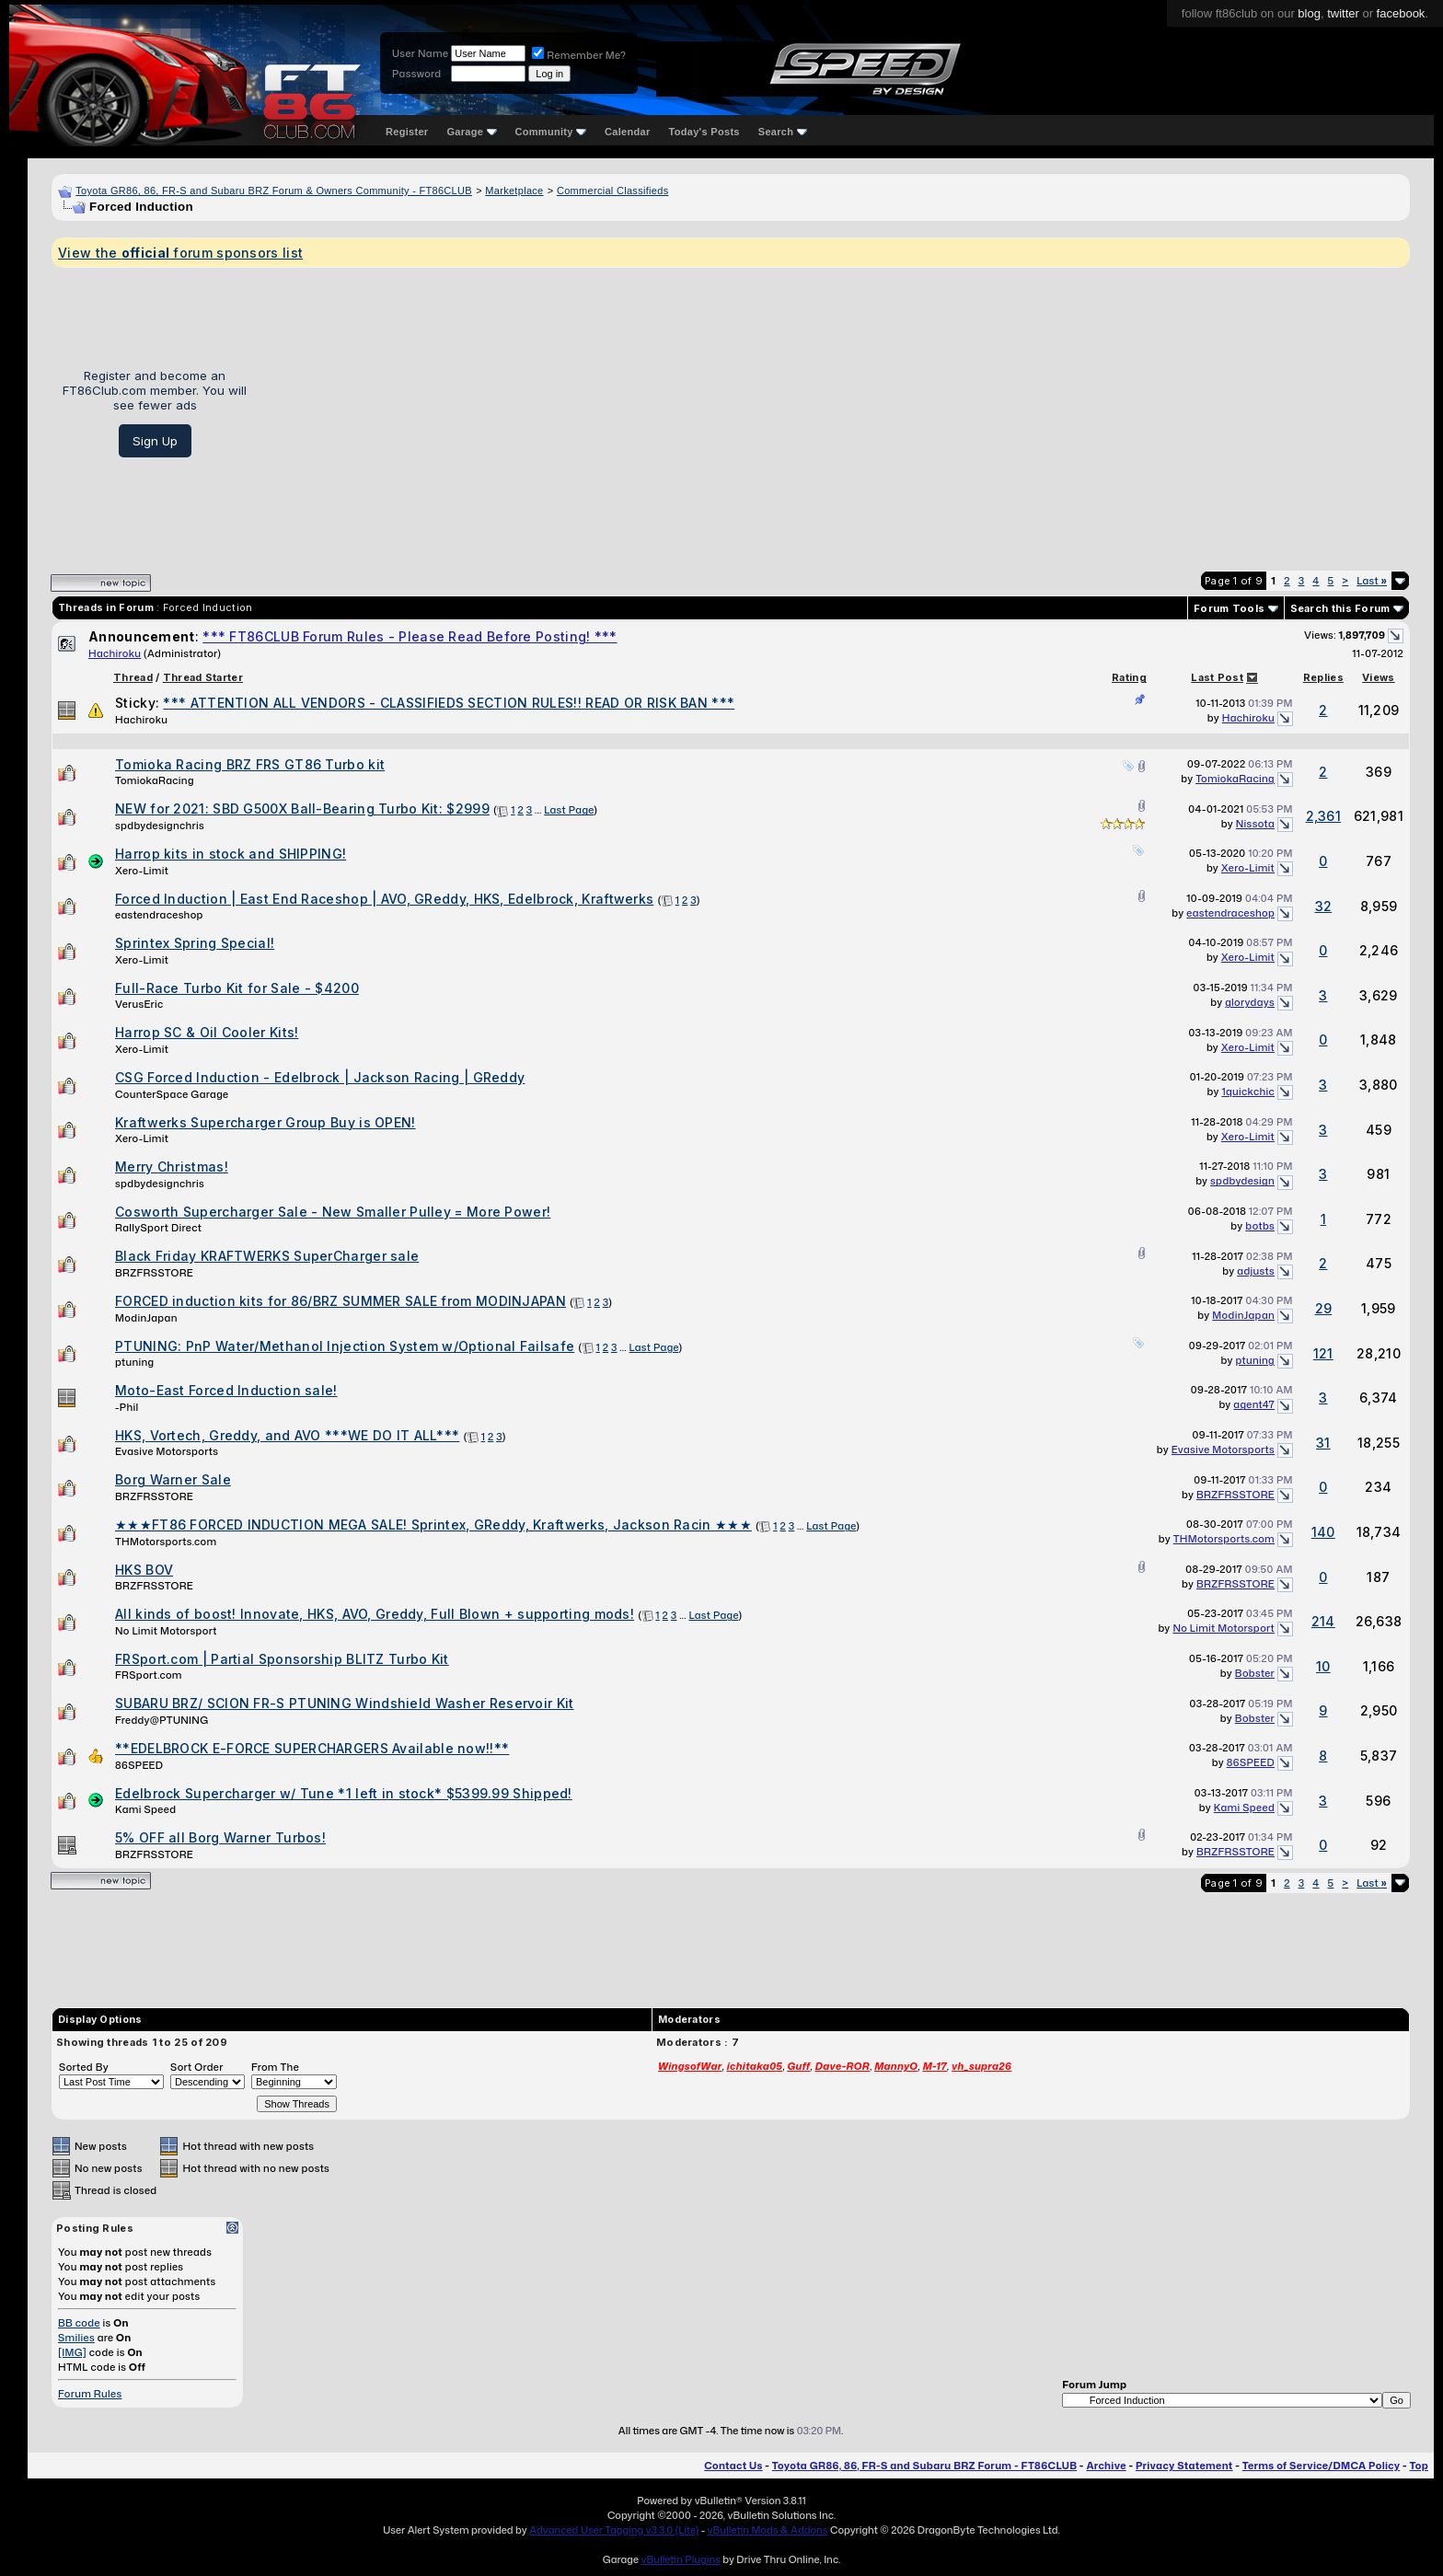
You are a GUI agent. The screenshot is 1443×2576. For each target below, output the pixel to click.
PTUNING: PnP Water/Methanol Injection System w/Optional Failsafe (344, 1346)
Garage (471, 131)
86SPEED (139, 1765)
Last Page (569, 810)
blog (1309, 13)
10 (1323, 1666)
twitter (1343, 13)
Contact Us (733, 2465)
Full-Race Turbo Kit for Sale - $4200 (237, 988)
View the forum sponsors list (180, 252)
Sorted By (84, 2067)
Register (407, 131)
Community (551, 131)
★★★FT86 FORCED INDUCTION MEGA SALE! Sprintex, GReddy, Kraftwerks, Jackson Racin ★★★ (433, 1524)
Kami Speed (145, 1809)
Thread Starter (203, 677)
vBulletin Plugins (680, 2559)
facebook (1401, 13)
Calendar (627, 131)
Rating (1129, 677)
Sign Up (155, 440)
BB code (79, 2323)
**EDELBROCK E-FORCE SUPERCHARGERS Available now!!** (312, 1748)
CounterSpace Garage (171, 1094)
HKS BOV (144, 1569)
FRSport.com (148, 1675)
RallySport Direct (158, 1227)
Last (1371, 580)
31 (1323, 1442)
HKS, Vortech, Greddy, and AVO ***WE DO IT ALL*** (287, 1435)
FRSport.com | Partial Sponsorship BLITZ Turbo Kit (282, 1659)
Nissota (1255, 823)
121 (1323, 1353)
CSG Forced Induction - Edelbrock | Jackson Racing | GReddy (320, 1077)
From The (275, 2067)
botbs (1260, 1226)
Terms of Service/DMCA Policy (1321, 2465)
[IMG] (72, 2352)
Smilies (76, 2337)
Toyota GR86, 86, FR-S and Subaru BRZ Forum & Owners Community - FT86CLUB (273, 190)
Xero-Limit (141, 870)
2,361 (1324, 816)
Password (416, 73)
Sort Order (197, 2067)
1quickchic (1248, 1091)
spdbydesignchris (159, 825)
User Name (420, 53)
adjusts (1256, 1271)
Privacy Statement (1184, 2465)
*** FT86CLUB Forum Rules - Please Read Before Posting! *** (409, 636)
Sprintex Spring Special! (194, 943)
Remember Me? (579, 55)
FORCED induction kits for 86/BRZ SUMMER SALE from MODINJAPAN (340, 1301)
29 (1324, 1308)
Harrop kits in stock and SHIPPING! (230, 853)
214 (1323, 1621)
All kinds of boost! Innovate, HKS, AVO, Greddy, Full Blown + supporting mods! (374, 1614)
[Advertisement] (835, 412)
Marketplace (514, 190)
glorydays (1250, 1002)
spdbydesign (1242, 1180)
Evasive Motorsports (166, 1451)
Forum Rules (89, 2393)
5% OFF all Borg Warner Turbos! (220, 1837)
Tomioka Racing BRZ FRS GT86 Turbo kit (250, 764)
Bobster (1255, 1673)
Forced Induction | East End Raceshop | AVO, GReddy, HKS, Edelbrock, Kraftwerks (384, 899)
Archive (1106, 2465)
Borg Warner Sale (173, 1479)
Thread (133, 677)
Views (1378, 677)
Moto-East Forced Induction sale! (226, 1390)
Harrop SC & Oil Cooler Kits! (206, 1032)
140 (1323, 1532)
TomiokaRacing (154, 780)
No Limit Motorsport (166, 1630)
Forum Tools (1229, 608)
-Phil (126, 1407)
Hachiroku (114, 653)
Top (1419, 2465)
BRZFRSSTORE (154, 1272)
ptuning (135, 1362)
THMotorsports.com (165, 1541)
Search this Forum (1340, 608)
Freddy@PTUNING (161, 1720)
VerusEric (139, 1004)
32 (1324, 906)
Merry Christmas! (171, 1166)
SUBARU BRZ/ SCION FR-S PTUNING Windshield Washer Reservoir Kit (344, 1703)
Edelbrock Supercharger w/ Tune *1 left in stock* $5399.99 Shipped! (343, 1793)
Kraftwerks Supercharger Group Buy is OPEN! (265, 1122)
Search (782, 131)
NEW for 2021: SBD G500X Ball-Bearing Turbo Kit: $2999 (302, 808)
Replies (1323, 677)
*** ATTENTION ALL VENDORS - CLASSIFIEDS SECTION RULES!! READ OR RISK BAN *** (448, 702)
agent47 (1254, 1404)
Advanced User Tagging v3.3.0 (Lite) (613, 2530)
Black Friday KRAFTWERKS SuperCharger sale (267, 1256)
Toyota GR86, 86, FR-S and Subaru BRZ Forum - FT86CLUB (924, 2465)
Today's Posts (704, 131)
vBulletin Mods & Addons (768, 2530)
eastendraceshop (159, 914)
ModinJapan (146, 1318)
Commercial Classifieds (613, 190)
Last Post (1217, 677)
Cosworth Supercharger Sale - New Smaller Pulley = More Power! (332, 1211)
